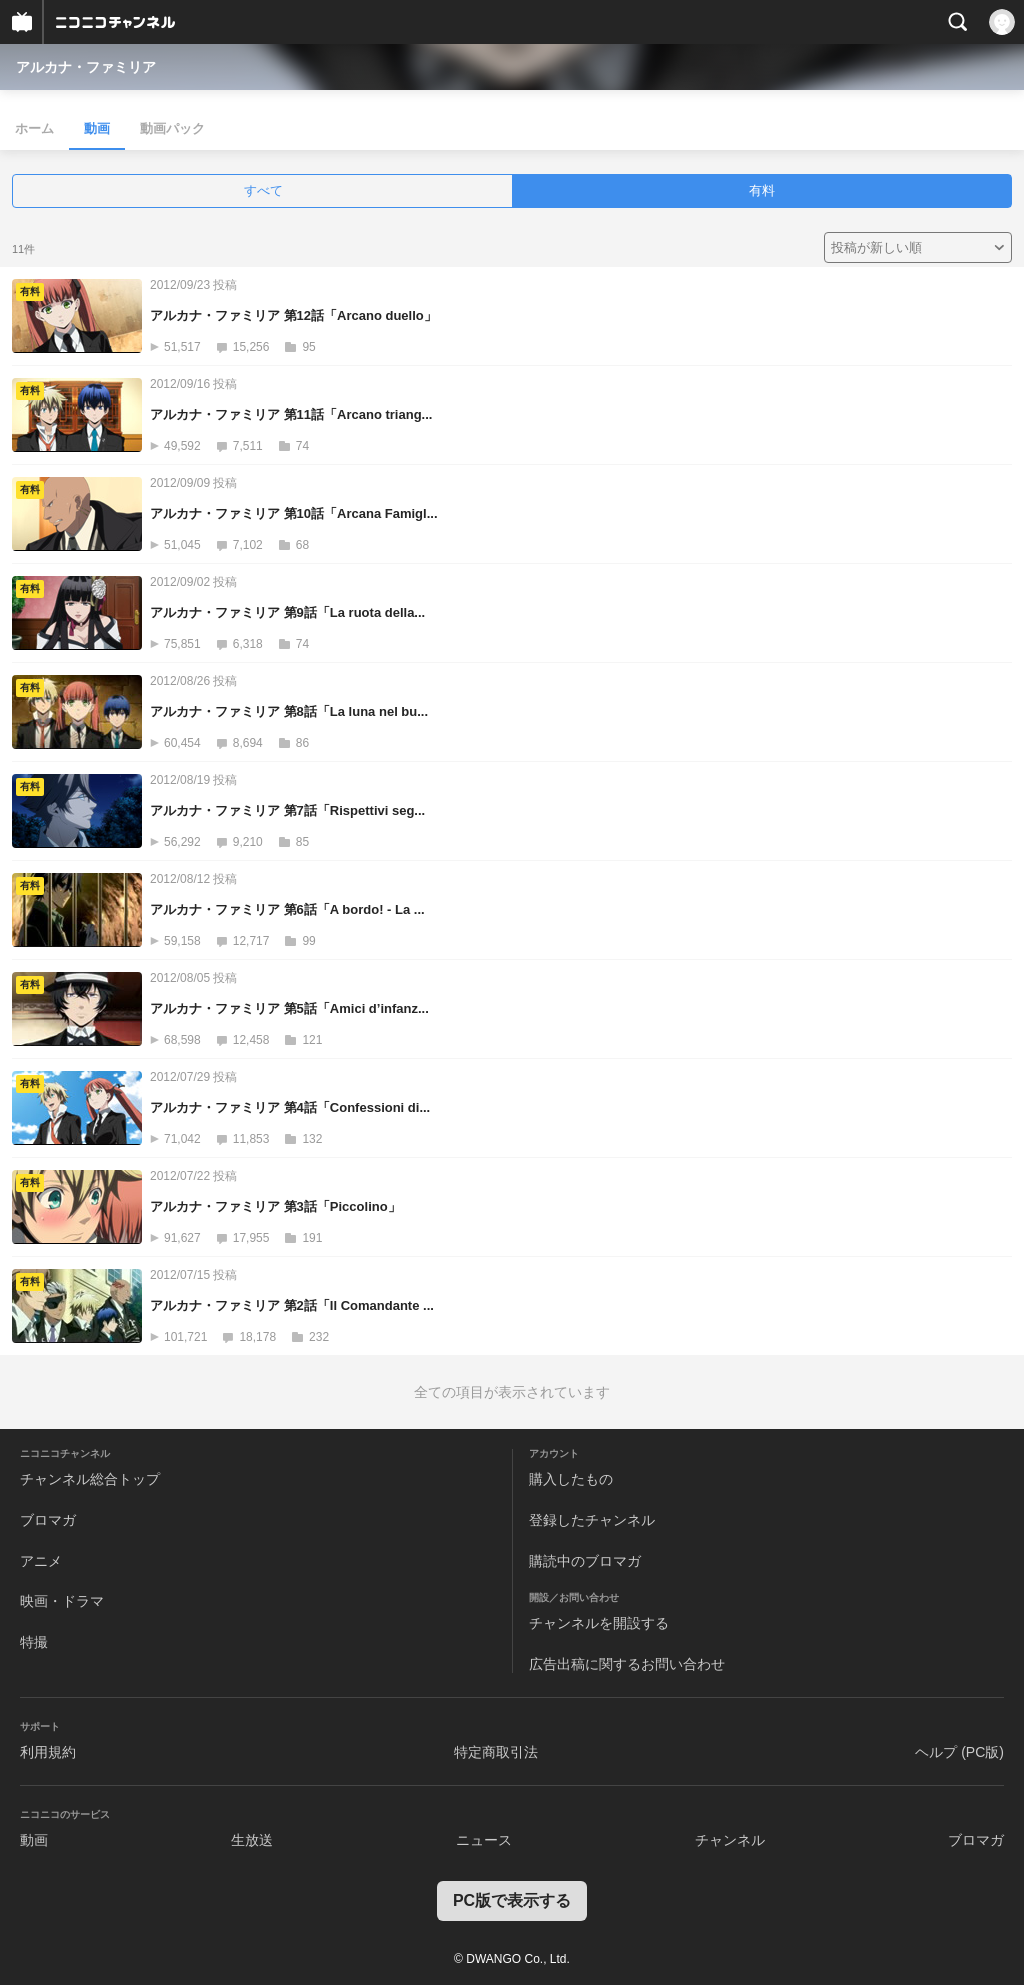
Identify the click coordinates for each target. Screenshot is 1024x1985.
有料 (762, 190)
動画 (97, 128)
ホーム (34, 128)
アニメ (41, 1561)
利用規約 (48, 1752)
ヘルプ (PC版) (959, 1752)
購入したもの (571, 1479)
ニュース (484, 1840)
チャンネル (730, 1840)
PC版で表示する (512, 1900)
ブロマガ (48, 1520)
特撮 (34, 1642)
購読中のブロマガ (585, 1561)
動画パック (172, 128)
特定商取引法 (496, 1752)
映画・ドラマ (62, 1601)
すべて (263, 190)
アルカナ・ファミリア (86, 67)
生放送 (252, 1840)
